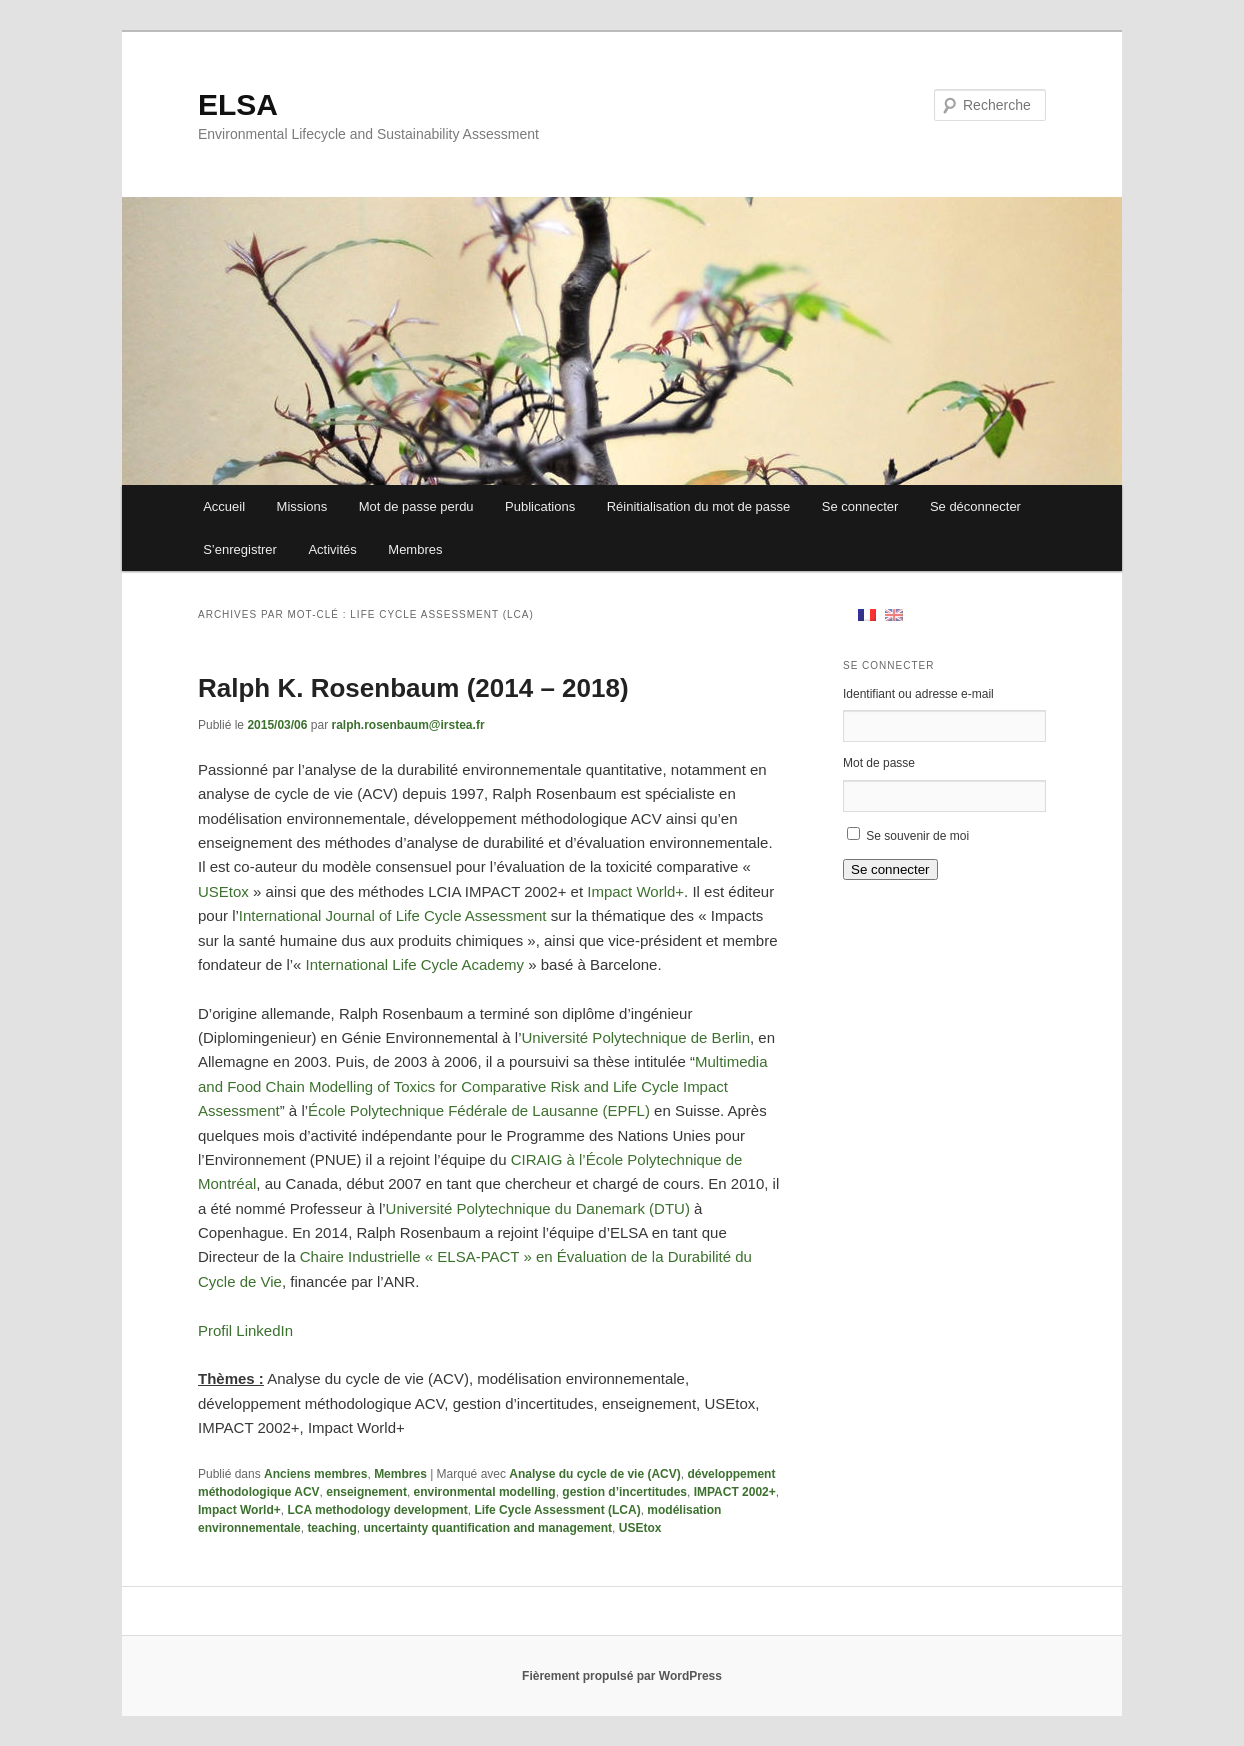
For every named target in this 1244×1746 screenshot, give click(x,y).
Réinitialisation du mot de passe (699, 506)
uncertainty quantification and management (487, 1528)
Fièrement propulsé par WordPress (622, 1676)
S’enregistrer (240, 549)
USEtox (223, 891)
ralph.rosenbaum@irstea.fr (407, 725)
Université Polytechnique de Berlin (636, 1037)
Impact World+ (635, 891)
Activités (332, 549)
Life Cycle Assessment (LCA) (557, 1510)
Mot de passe (879, 763)
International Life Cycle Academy (415, 964)
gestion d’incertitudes (624, 1492)
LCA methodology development (377, 1510)
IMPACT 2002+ (735, 1492)
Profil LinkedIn (245, 1330)
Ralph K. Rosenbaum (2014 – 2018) (413, 688)
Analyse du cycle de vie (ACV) (594, 1474)
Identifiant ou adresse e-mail (918, 694)
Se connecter (860, 506)
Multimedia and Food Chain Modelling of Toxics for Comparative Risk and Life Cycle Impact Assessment (483, 1086)
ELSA (238, 104)
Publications (540, 506)
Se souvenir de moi (917, 836)
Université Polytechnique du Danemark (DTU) (538, 1208)
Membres (415, 549)
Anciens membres (315, 1474)
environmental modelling (485, 1492)
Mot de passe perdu (416, 506)
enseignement (366, 1492)
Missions (302, 506)
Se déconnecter (975, 506)
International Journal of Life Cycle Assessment (395, 915)
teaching (331, 1528)
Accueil (224, 506)
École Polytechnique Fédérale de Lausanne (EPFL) (479, 1110)
